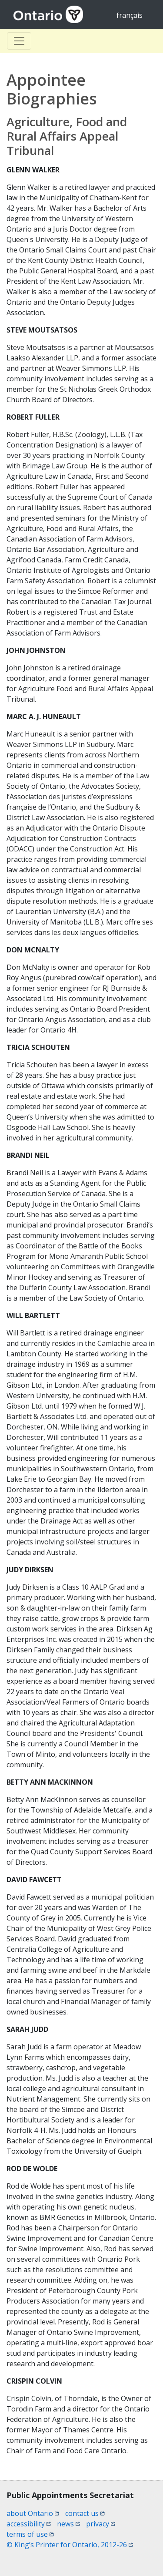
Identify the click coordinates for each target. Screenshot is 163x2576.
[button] (141, 2554)
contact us (85, 2513)
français (129, 15)
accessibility (29, 2524)
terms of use (30, 2534)
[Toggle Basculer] (19, 41)
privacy (100, 2524)
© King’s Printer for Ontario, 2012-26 (70, 2544)
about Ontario (33, 2513)
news (68, 2524)
